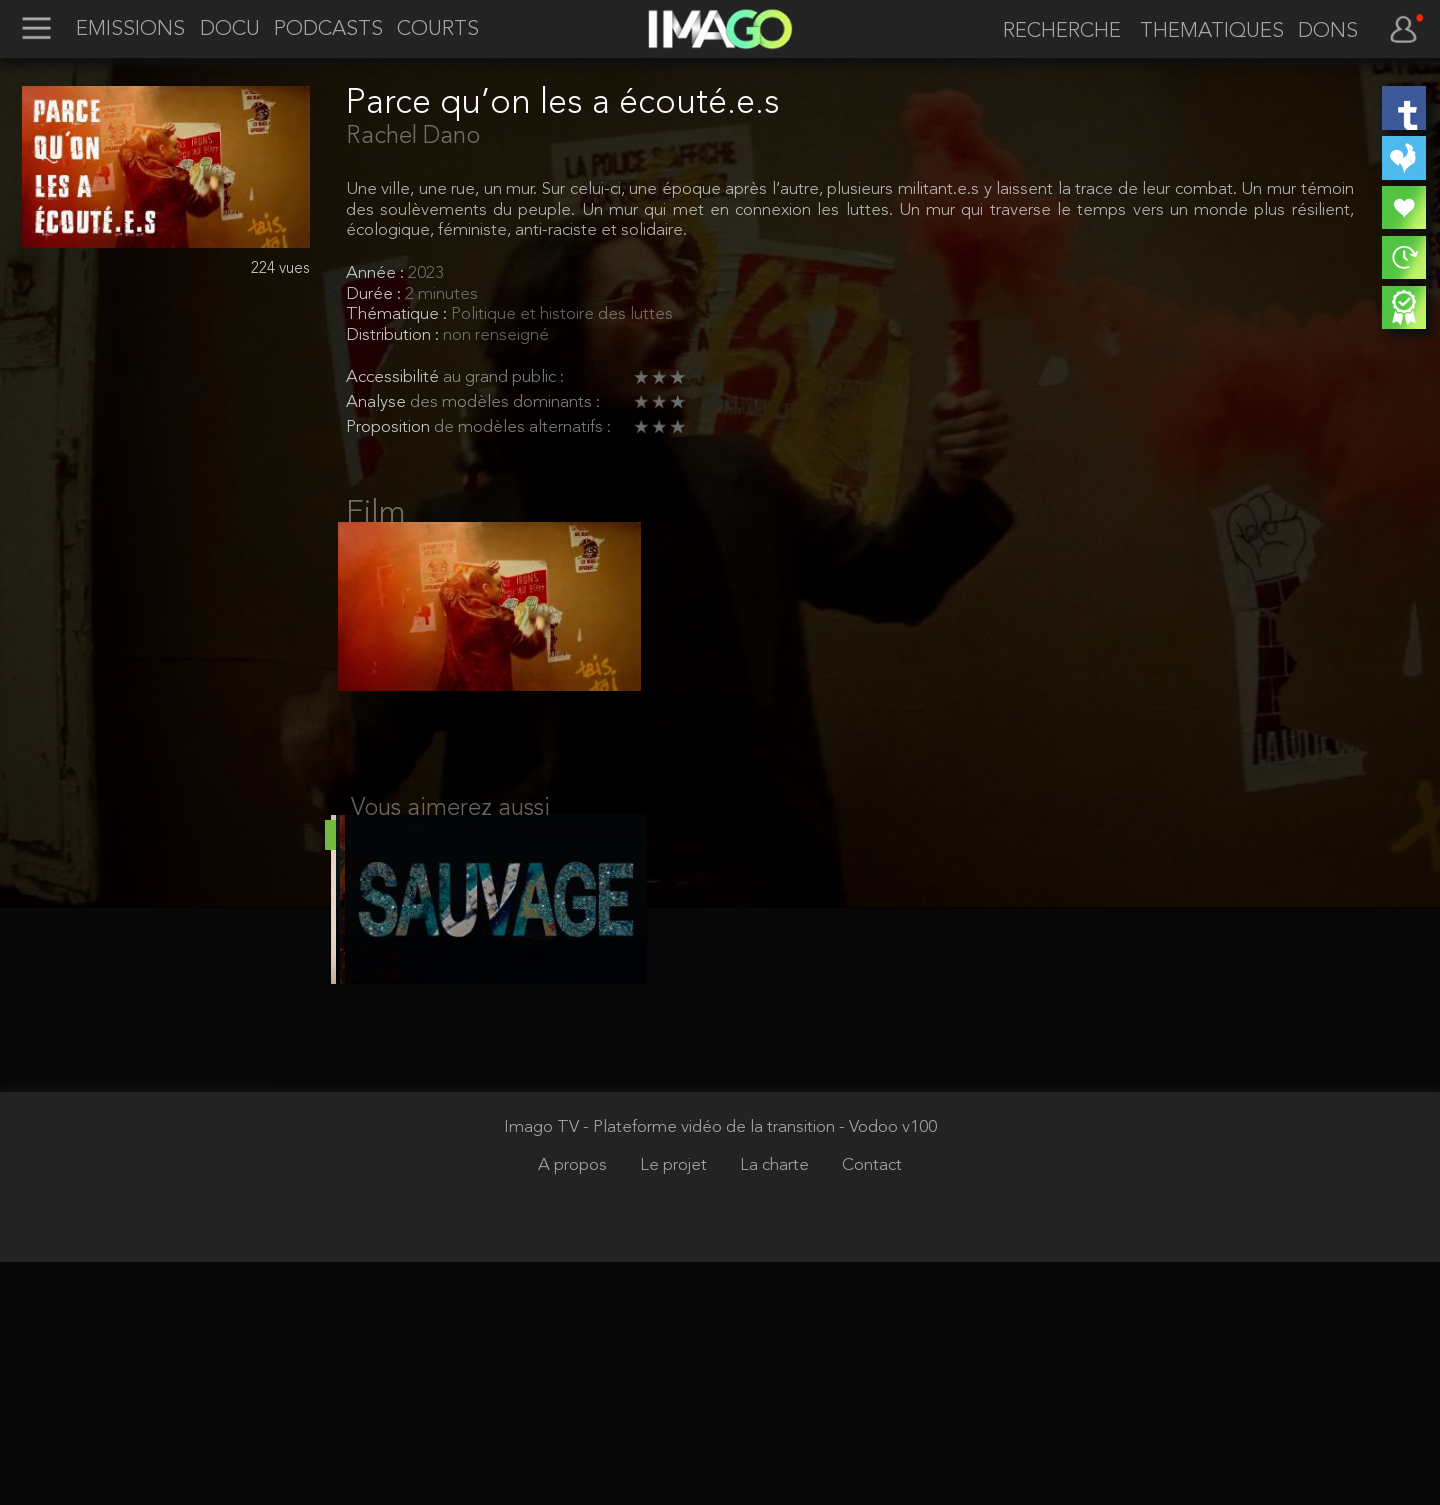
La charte (776, 1408)
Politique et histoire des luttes (562, 314)
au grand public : (503, 377)
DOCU (230, 30)
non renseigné (496, 335)
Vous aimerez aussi (450, 831)
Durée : (375, 294)
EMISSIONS (130, 30)
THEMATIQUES (1212, 32)
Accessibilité (394, 377)
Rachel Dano (413, 137)
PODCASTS (328, 30)
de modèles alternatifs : (522, 427)
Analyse (378, 402)
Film (376, 514)
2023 (426, 273)
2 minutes (441, 294)
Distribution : (394, 335)
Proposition (390, 427)
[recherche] (1055, 32)
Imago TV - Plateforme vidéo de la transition (671, 1370)
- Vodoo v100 (888, 1370)
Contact (872, 1408)
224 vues (280, 269)
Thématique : (398, 314)
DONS (1328, 32)
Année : (377, 273)
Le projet (675, 1408)
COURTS (438, 30)
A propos (574, 1408)
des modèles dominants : (505, 402)
